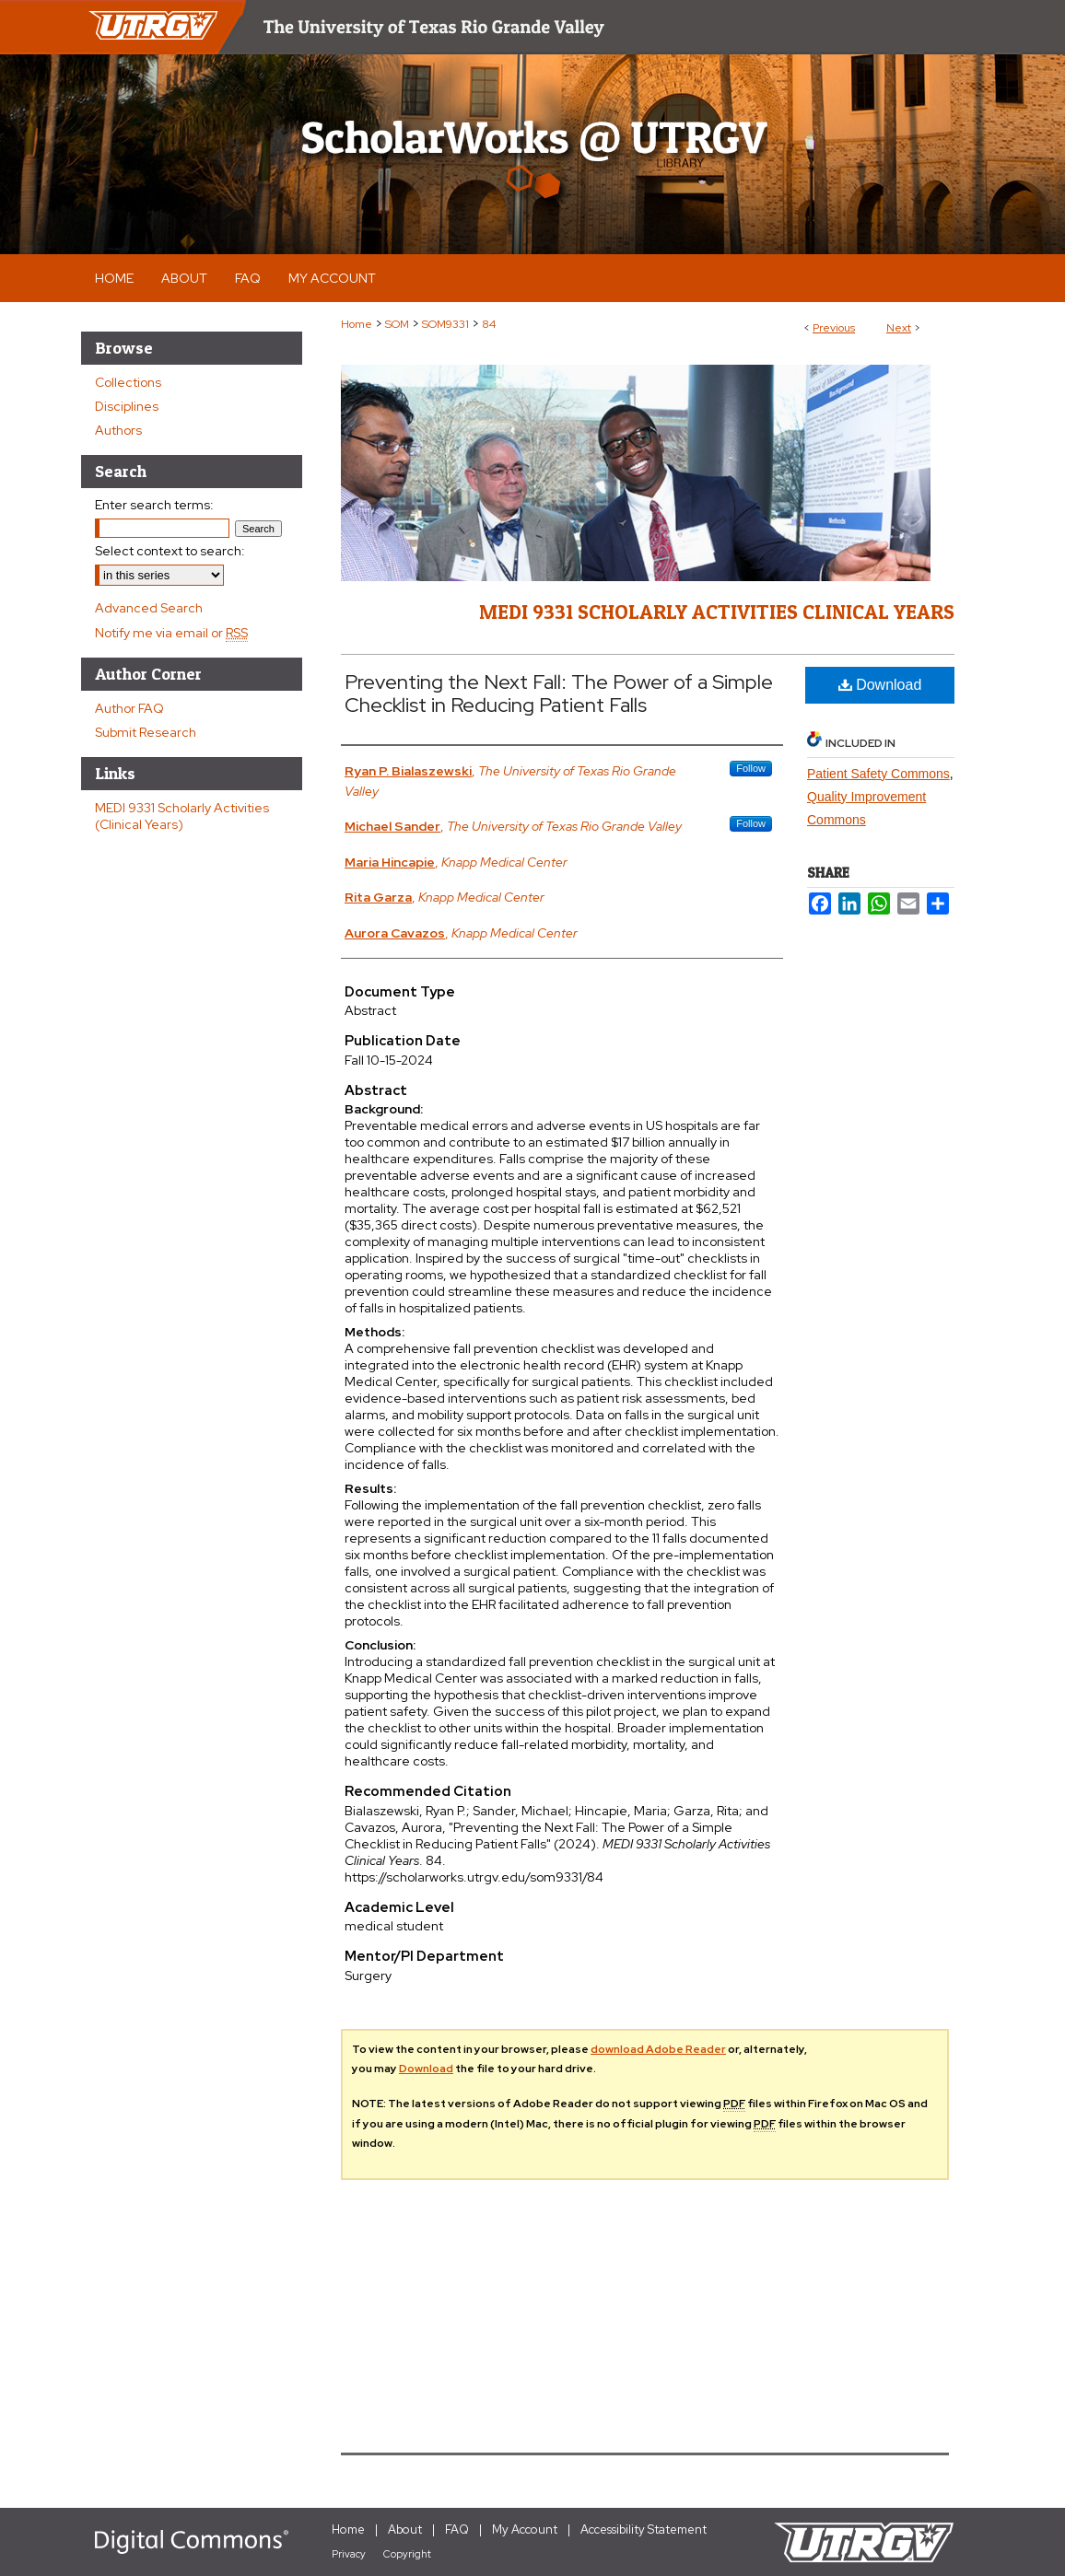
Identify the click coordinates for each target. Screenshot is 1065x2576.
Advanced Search (149, 608)
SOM (397, 324)
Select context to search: (170, 550)
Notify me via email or (171, 632)
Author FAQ (129, 708)
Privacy (349, 2553)
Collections (128, 382)
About (405, 2529)
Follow (751, 768)
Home (356, 324)
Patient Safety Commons (878, 773)
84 (489, 324)
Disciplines (126, 406)
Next (898, 328)
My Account (524, 2529)
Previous (834, 328)
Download (880, 685)
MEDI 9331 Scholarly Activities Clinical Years (716, 612)
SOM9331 (445, 324)
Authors (118, 430)
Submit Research (145, 732)
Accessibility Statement (643, 2529)
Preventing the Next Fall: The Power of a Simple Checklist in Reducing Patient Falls (559, 693)
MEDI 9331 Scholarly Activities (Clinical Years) (182, 816)
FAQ (457, 2529)
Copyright (407, 2553)
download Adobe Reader (658, 2049)
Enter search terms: (154, 504)
